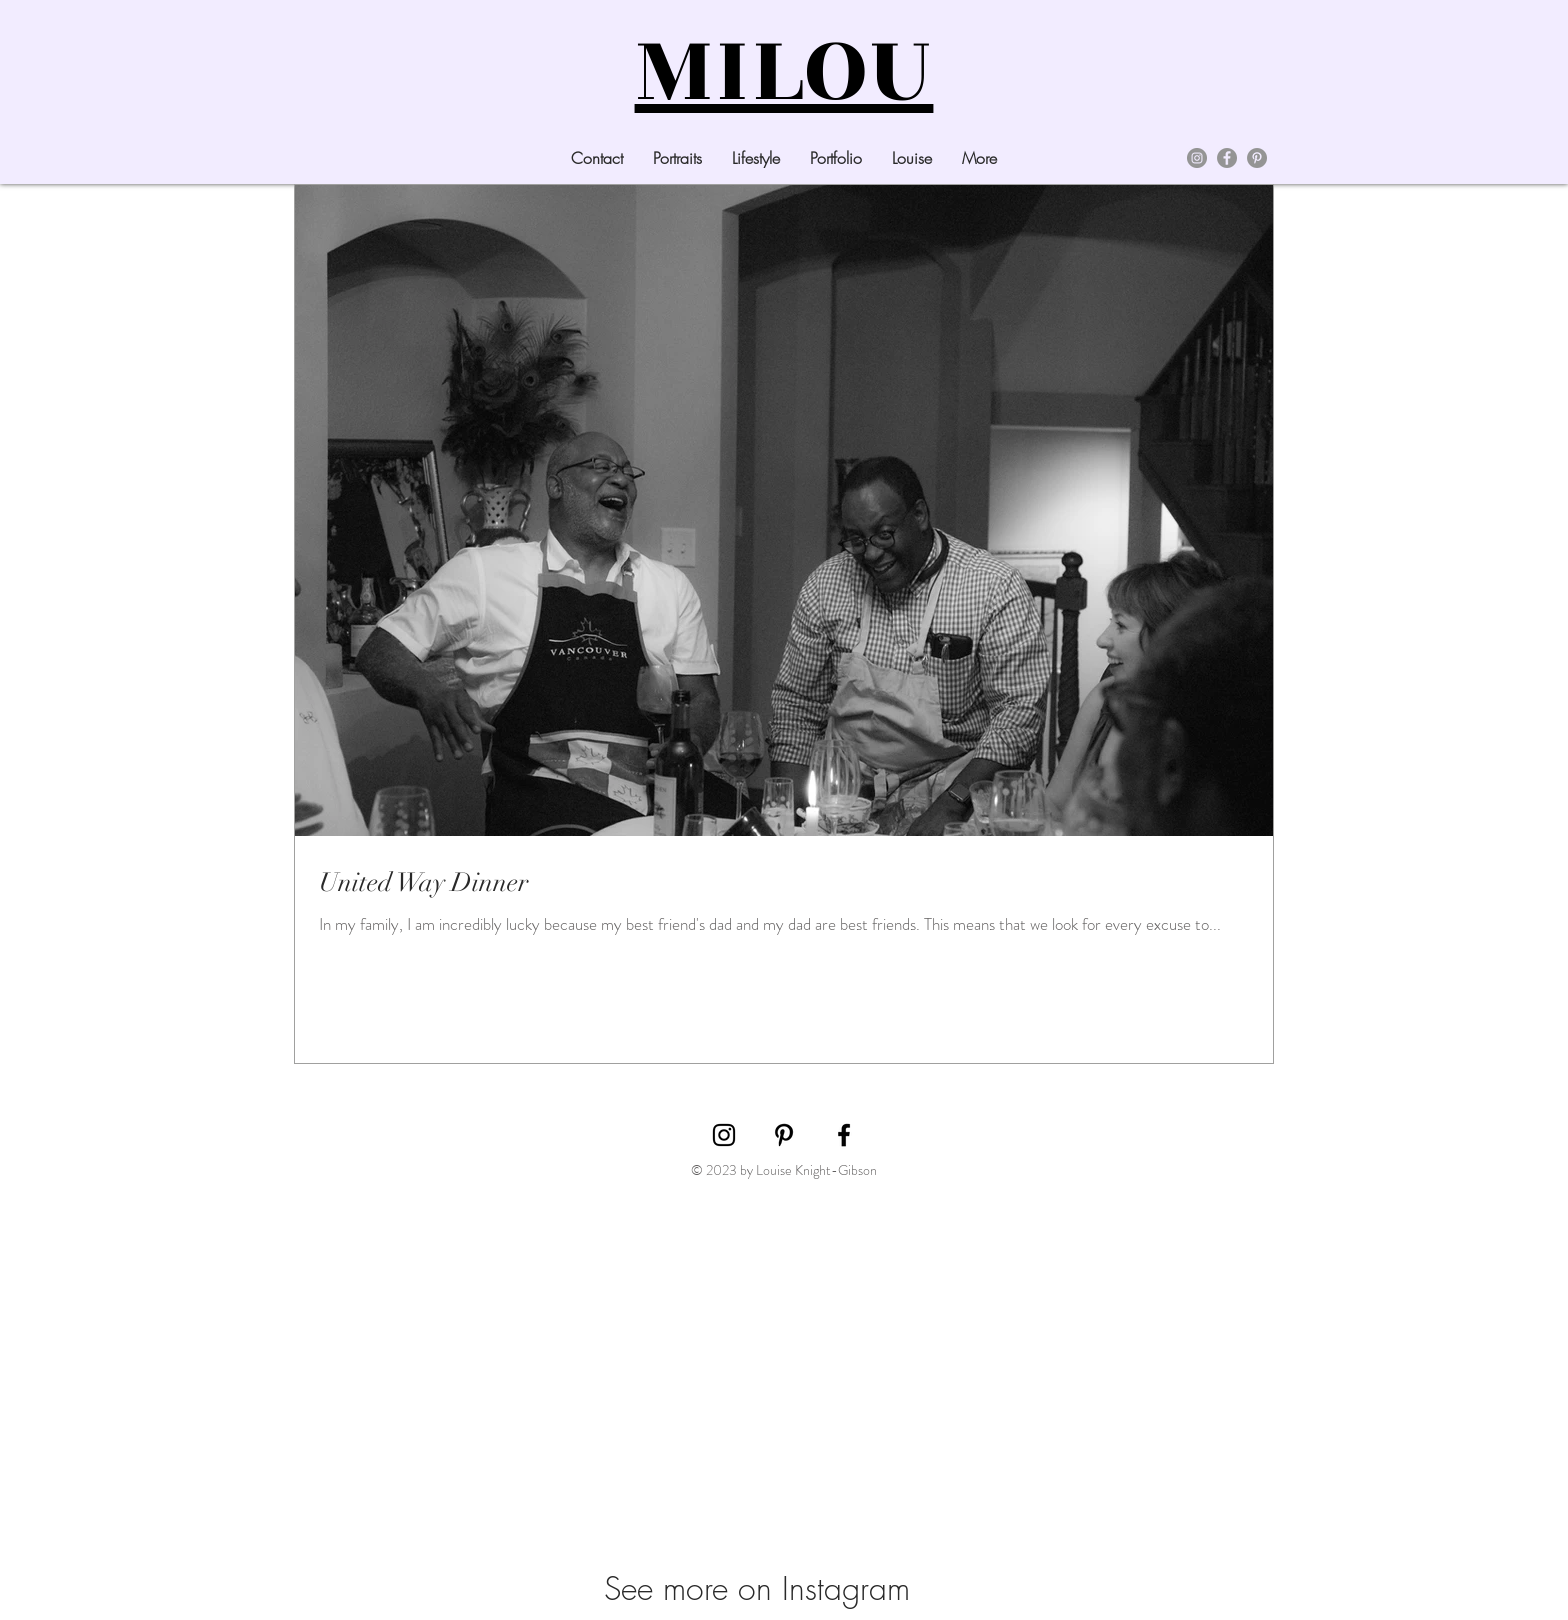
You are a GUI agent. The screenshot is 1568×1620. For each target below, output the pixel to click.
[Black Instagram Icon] (724, 1135)
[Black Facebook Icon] (844, 1135)
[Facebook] (1227, 158)
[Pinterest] (1257, 158)
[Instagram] (1197, 158)
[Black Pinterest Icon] (784, 1135)
